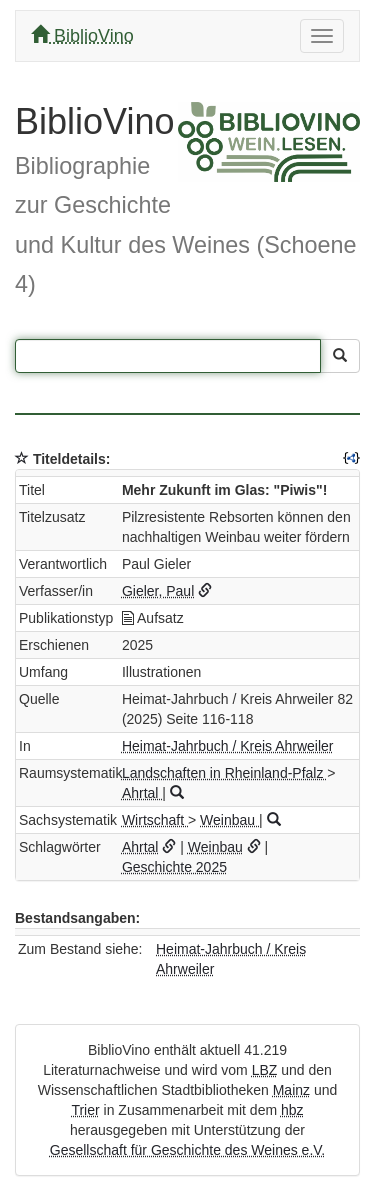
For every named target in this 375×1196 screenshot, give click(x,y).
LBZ (265, 1070)
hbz (292, 1110)
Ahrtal (142, 793)
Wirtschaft (155, 820)
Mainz (291, 1090)
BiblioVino (82, 35)
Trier (85, 1110)
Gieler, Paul (158, 591)
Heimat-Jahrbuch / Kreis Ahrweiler (228, 746)
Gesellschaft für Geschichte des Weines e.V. (187, 1150)
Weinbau (229, 820)
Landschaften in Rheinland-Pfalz (224, 773)
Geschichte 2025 (174, 867)
